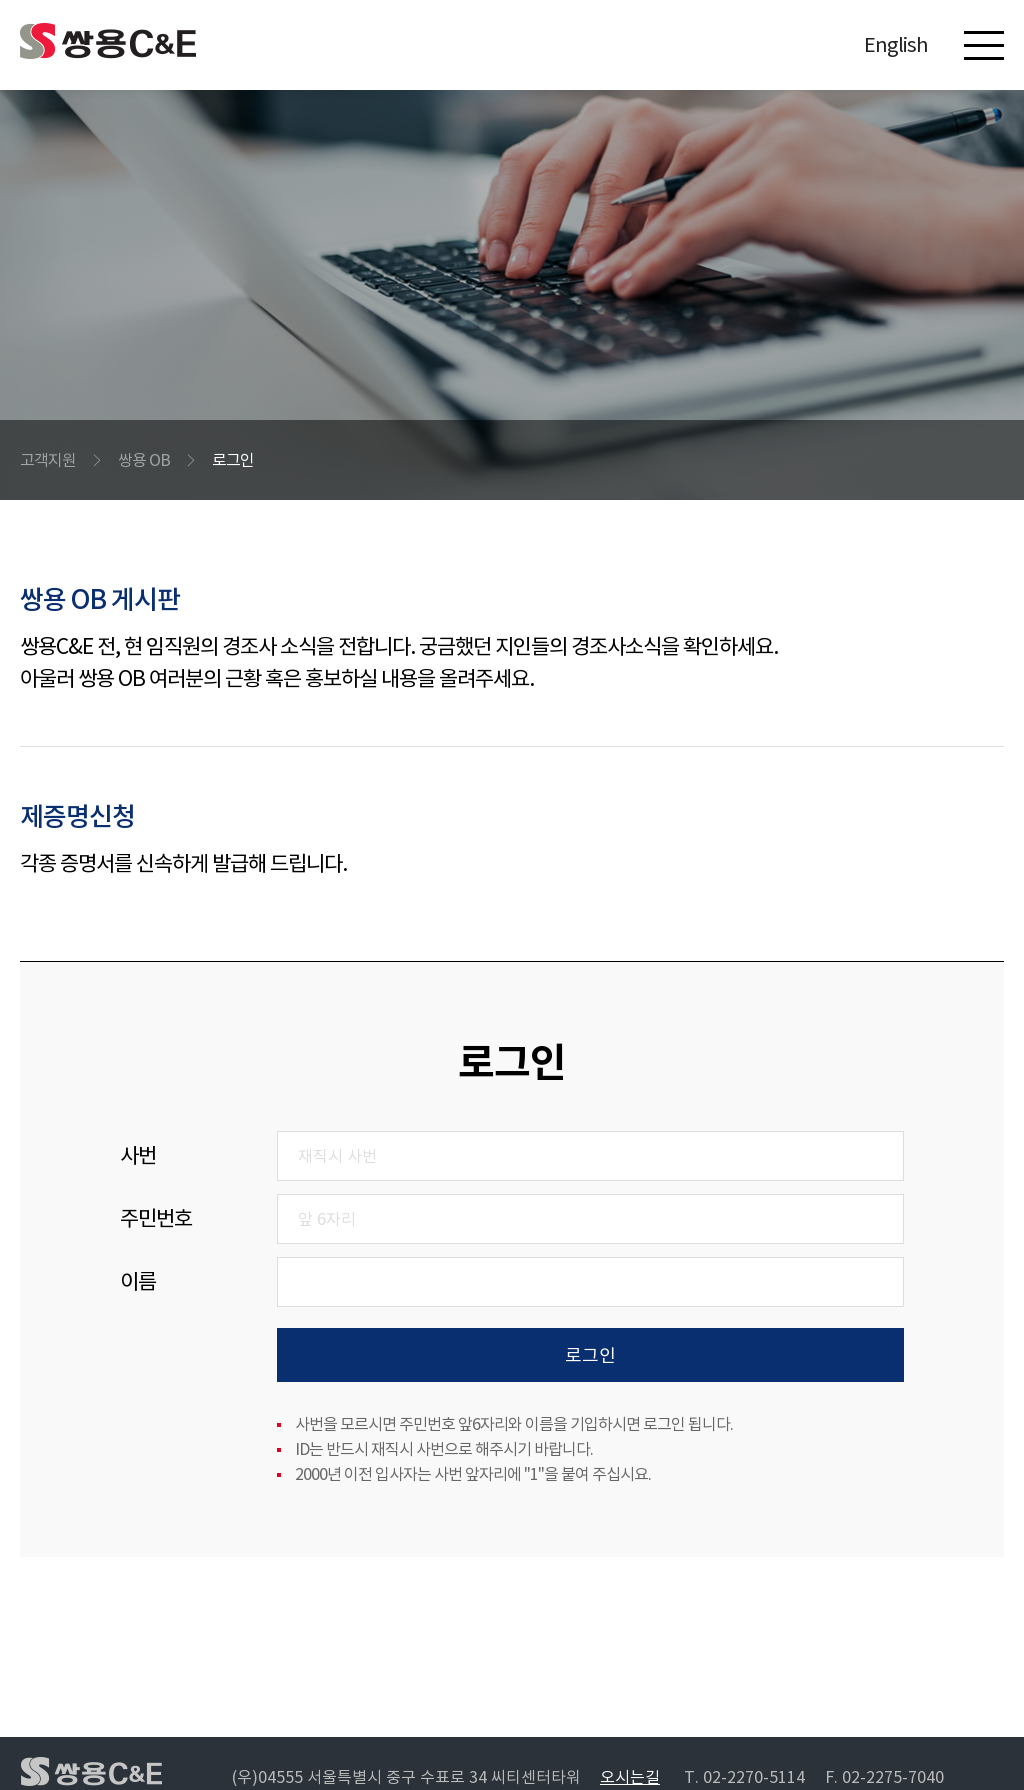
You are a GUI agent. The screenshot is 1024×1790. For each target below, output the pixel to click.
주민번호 (156, 1218)
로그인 (233, 460)
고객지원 (48, 460)
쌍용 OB (144, 460)
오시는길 (630, 1777)
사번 (138, 1155)
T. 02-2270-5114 (744, 1777)
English (896, 45)
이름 (138, 1281)
